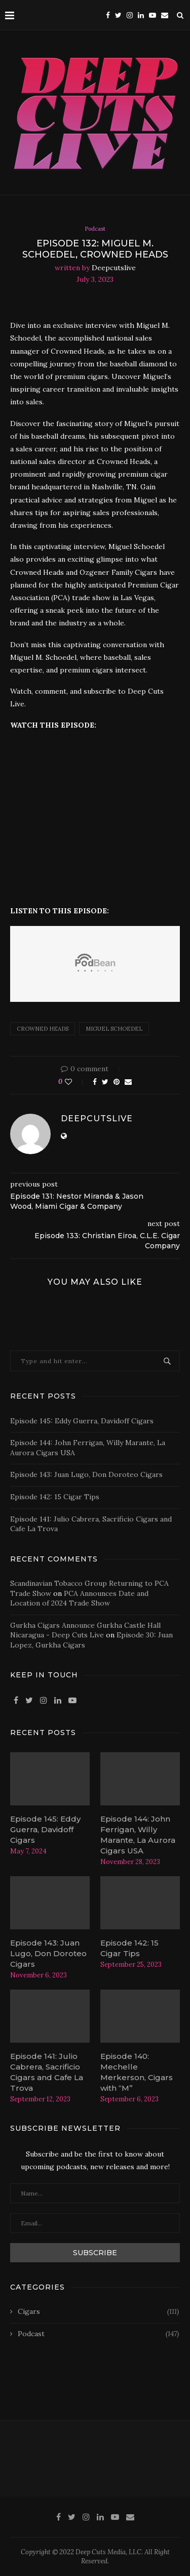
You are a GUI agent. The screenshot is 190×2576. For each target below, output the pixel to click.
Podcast (95, 229)
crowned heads (42, 1028)
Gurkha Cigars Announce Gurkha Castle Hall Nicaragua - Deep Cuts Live (85, 1630)
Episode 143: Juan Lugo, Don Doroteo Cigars (86, 1474)
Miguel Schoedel (114, 1028)
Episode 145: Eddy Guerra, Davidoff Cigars (82, 1420)
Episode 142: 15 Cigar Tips (54, 1496)
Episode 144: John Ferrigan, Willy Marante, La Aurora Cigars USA (137, 1834)
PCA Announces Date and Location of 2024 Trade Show (79, 1598)
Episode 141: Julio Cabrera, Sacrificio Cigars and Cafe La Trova (46, 2072)
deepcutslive (114, 267)
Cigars (98, 2312)
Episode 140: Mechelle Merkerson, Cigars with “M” (136, 2072)
